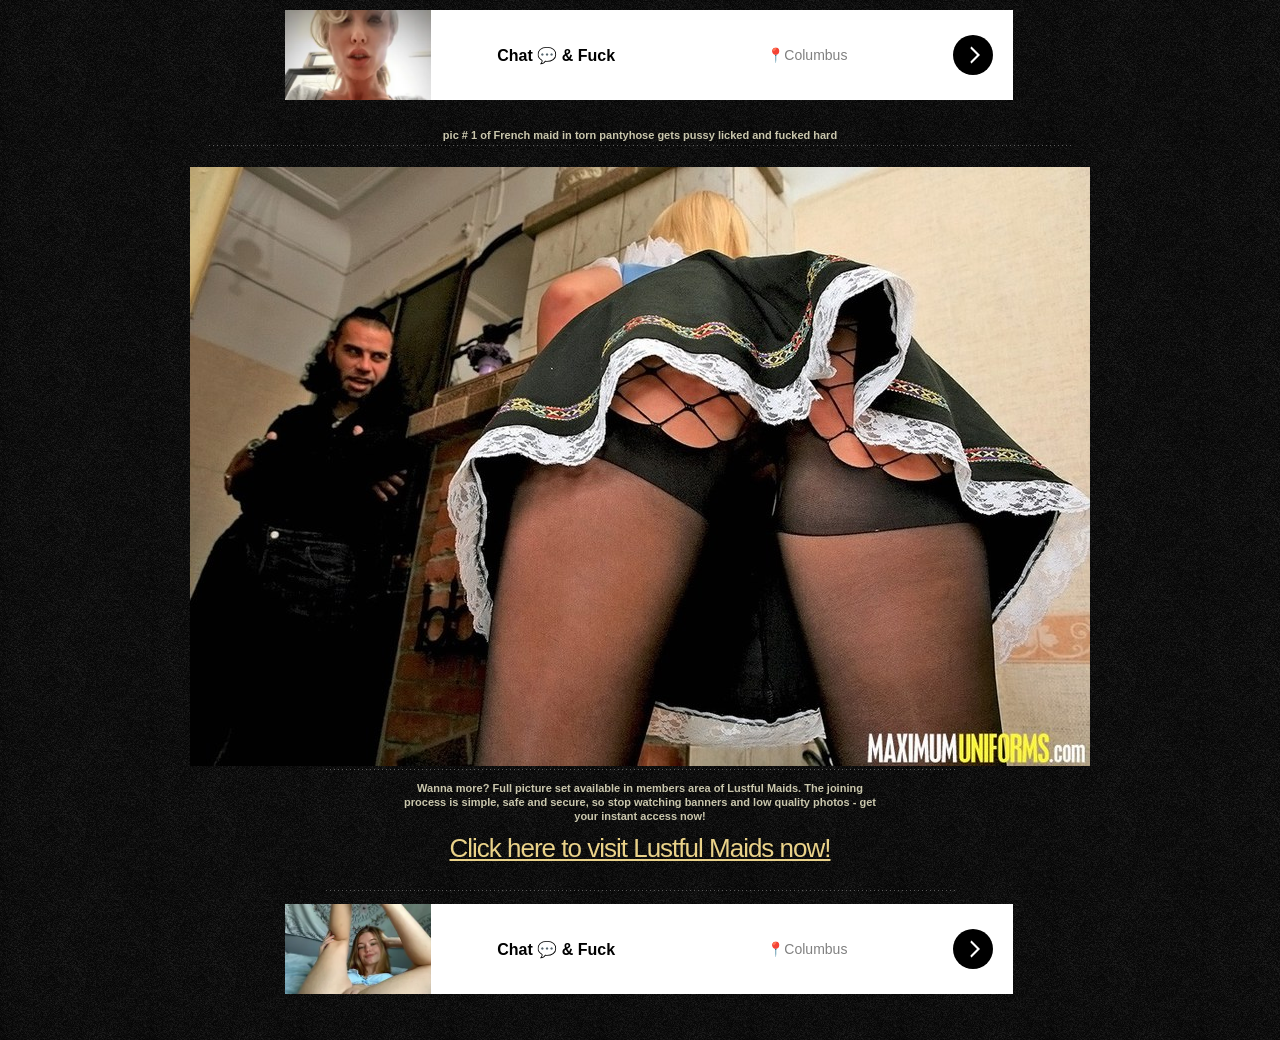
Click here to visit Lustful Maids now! (639, 848)
